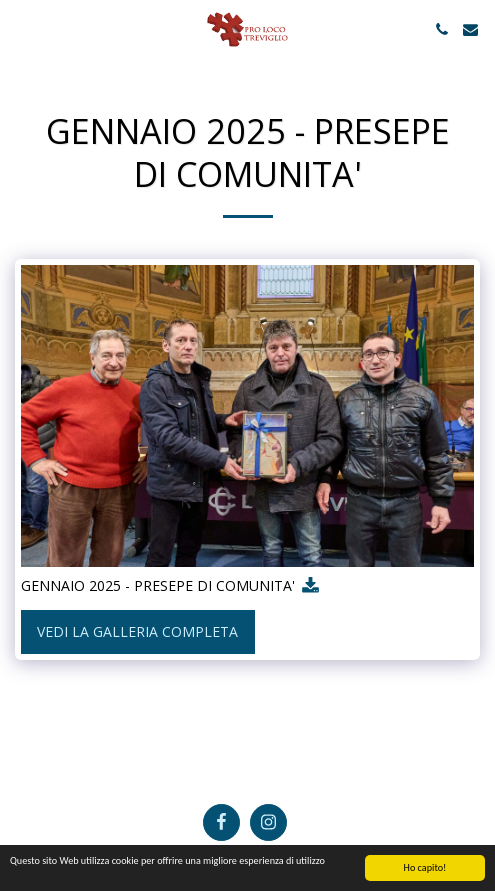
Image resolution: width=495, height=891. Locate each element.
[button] (22, 28)
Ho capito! (425, 868)
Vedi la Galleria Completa (137, 631)
